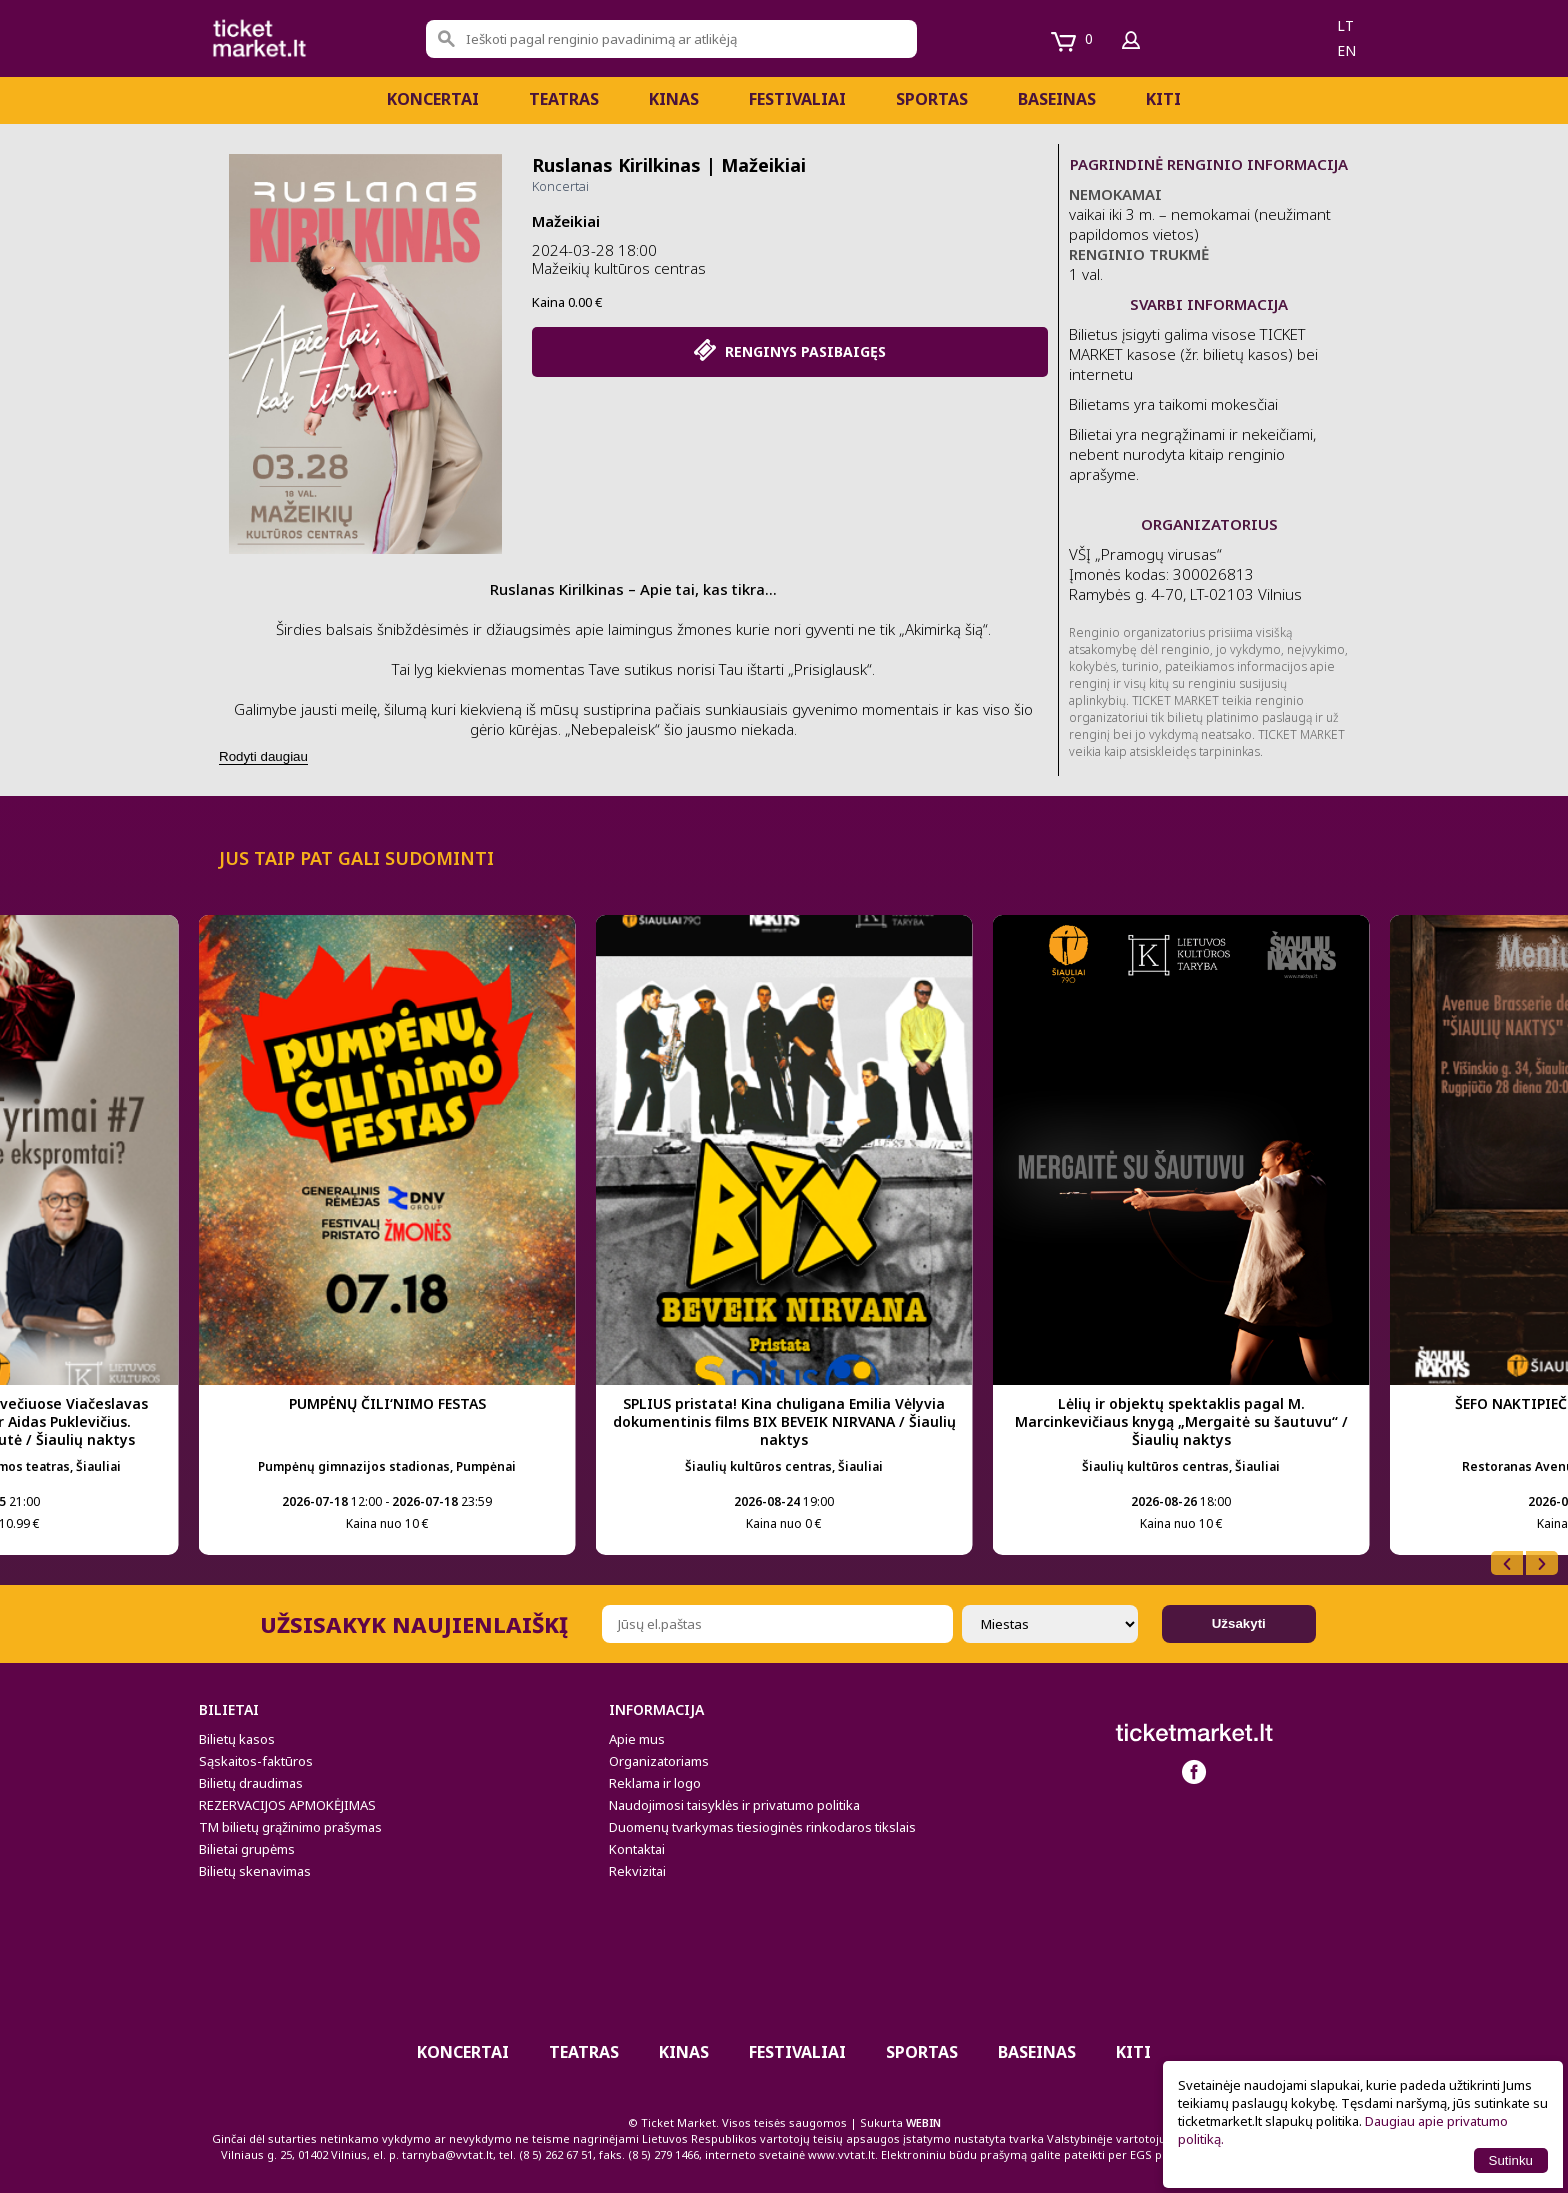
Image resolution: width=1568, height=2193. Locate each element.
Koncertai (433, 99)
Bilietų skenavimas (255, 1871)
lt (1345, 25)
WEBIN (923, 2122)
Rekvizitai (637, 1871)
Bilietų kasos (237, 1739)
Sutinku (1511, 2160)
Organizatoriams (659, 1761)
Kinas (674, 99)
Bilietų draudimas (251, 1783)
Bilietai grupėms (247, 1849)
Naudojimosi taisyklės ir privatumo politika (734, 1805)
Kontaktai (637, 1849)
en (1346, 50)
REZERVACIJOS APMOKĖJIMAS (287, 1805)
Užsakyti (1239, 1623)
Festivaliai (797, 99)
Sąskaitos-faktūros (256, 1761)
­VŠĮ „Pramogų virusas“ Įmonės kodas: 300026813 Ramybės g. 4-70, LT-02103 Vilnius (1185, 574)
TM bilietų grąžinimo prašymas (290, 1827)
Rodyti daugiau (263, 756)
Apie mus (637, 1739)
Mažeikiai (566, 221)
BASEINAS (1057, 99)
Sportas (932, 99)
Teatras (564, 99)
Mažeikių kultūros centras (619, 268)
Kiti (1163, 99)
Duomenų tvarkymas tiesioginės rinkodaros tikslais (762, 1827)
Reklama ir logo (655, 1783)
